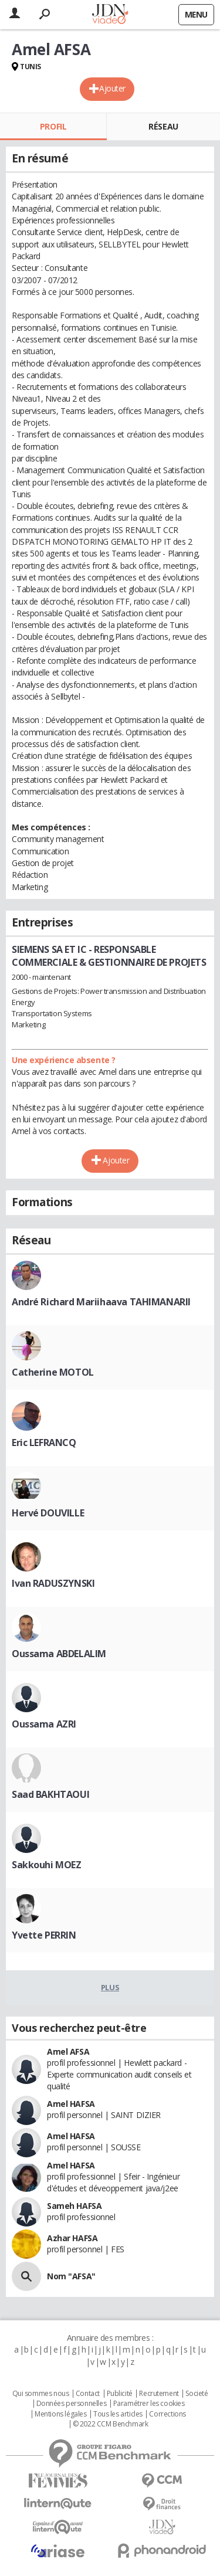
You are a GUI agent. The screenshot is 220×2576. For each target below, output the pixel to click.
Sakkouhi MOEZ (47, 1864)
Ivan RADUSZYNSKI (53, 1583)
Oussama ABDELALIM (59, 1653)
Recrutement (158, 2394)
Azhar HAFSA (72, 2238)
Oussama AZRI (44, 1724)
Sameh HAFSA (74, 2205)
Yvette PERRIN (44, 1935)
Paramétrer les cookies (149, 2403)
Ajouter (112, 88)
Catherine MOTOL (53, 1372)
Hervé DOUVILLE (48, 1512)
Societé (196, 2394)
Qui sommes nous (40, 2394)
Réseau (163, 126)
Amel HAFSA (71, 2103)
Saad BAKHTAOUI (50, 1794)
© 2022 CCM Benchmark (110, 2424)
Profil (53, 126)
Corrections (167, 2414)
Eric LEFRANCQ (44, 1442)
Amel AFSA (68, 2051)
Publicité (120, 2394)
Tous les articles (118, 2414)
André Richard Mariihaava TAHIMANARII (101, 1301)
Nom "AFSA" (71, 2276)
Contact (88, 2394)
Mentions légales (60, 2414)
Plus (110, 1987)
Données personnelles (71, 2403)
